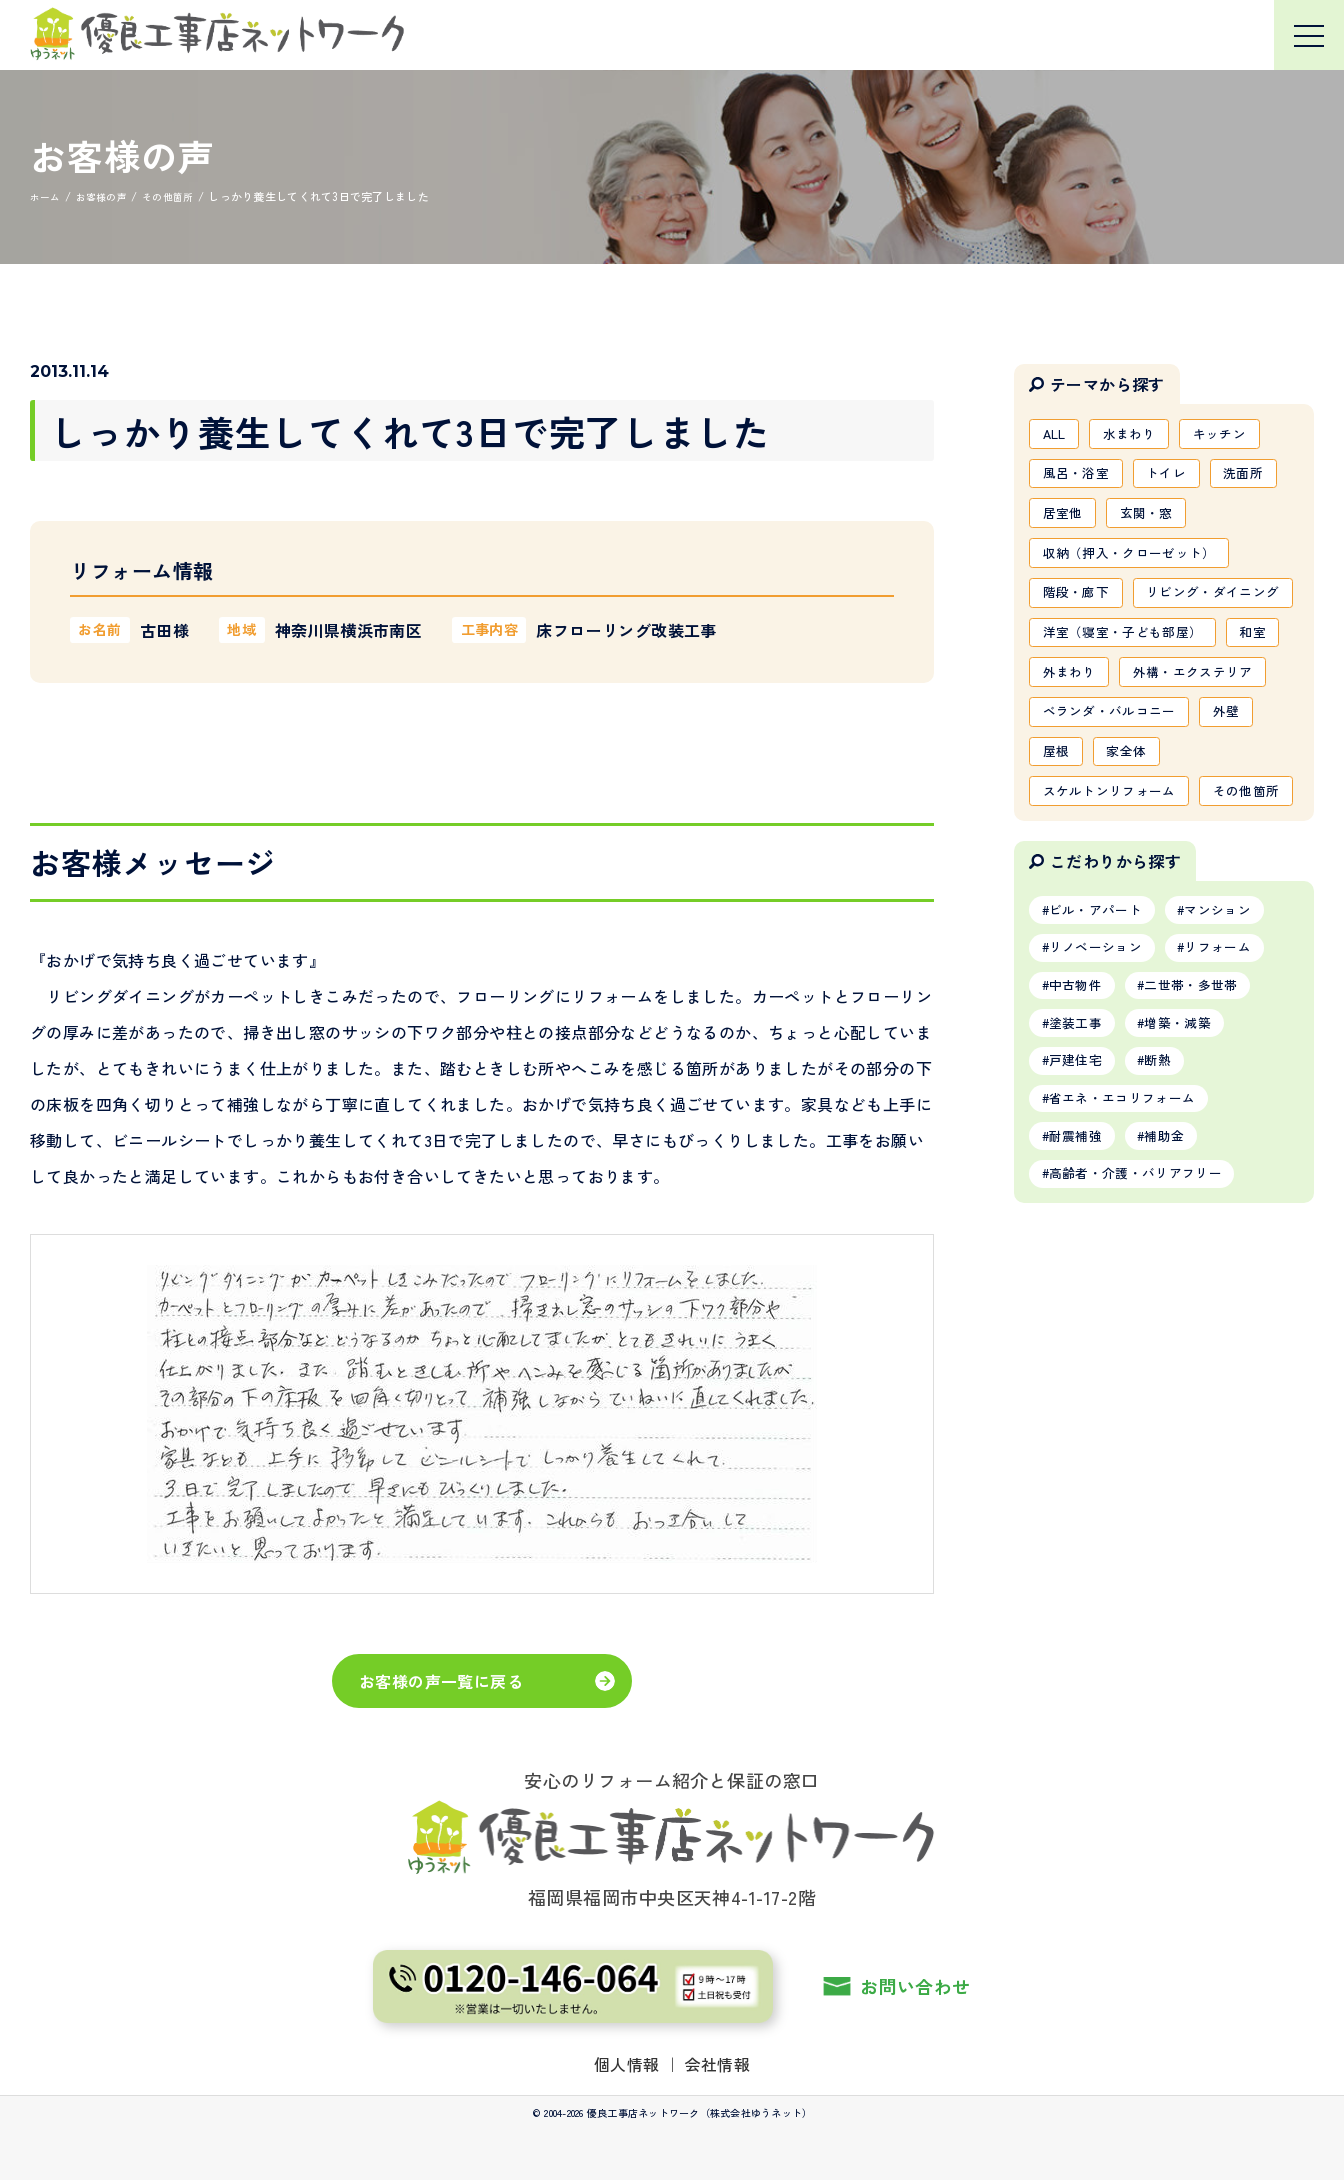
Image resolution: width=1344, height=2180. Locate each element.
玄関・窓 (1155, 521)
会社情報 (718, 2064)
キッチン (1235, 435)
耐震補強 (1080, 1318)
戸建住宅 (1080, 1237)
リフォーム (1236, 1114)
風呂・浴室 (1080, 478)
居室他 (1065, 521)
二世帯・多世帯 (1207, 1155)
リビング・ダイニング (1116, 650)
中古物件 (1080, 1155)
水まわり (1138, 435)
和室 (1058, 736)
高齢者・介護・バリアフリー (1145, 1359)
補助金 (1178, 1318)
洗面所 (1260, 478)
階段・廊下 (1080, 607)
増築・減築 (1193, 1196)
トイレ (1177, 478)
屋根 (1058, 865)
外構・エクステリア (1108, 779)
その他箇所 (1080, 951)
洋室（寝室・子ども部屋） (1130, 693)
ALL (1057, 435)
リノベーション (1102, 1114)
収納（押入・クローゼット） (1137, 564)
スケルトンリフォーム (1116, 908)
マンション (1236, 1073)
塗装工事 (1080, 1196)
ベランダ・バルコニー (1116, 822)
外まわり (1141, 736)
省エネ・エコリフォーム (1131, 1277)
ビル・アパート (1102, 1073)
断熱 (1171, 1237)
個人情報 (627, 2064)
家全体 (1134, 865)
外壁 (1242, 822)
